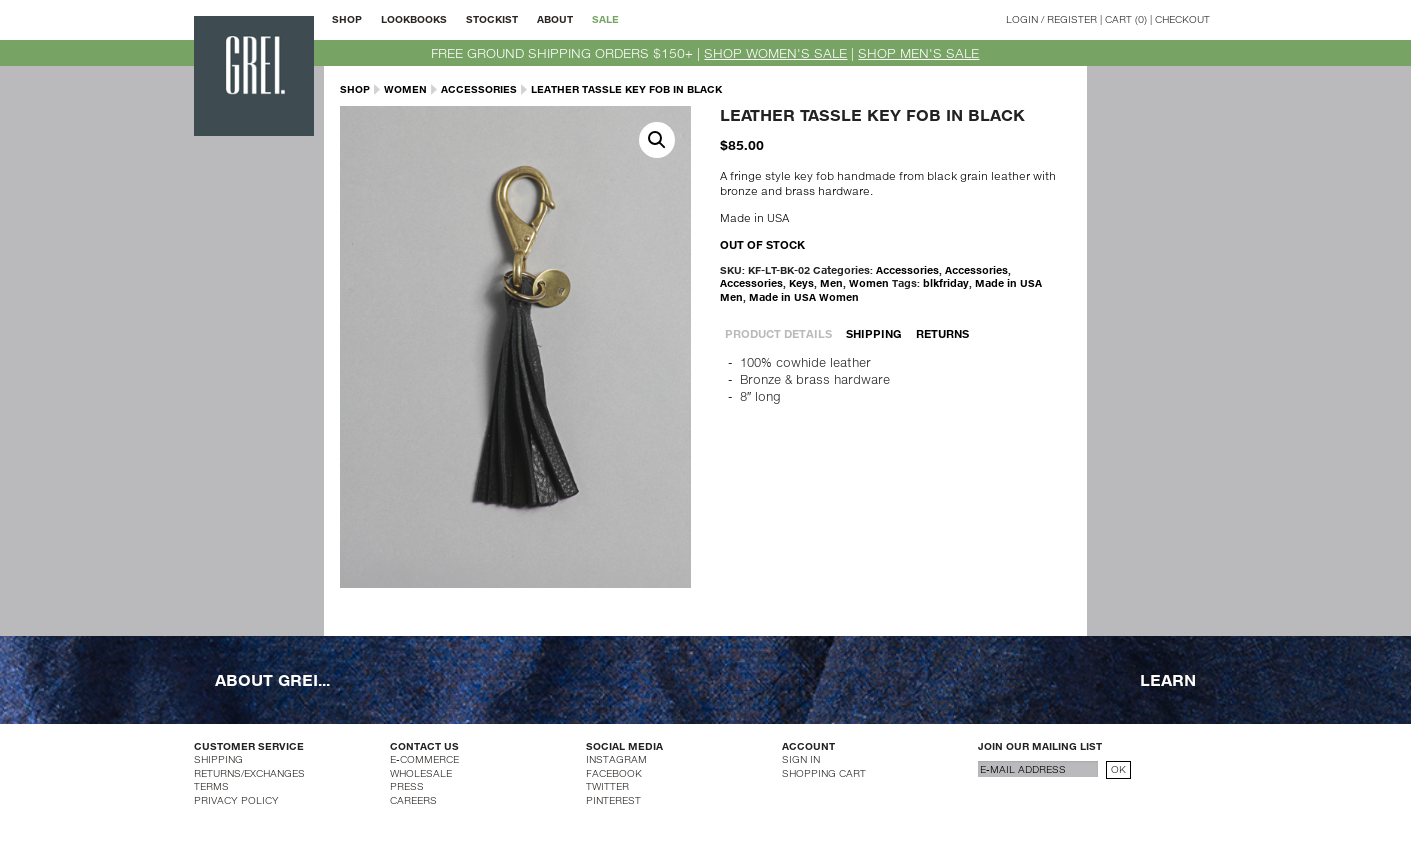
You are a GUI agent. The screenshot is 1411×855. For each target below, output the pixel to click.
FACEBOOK (614, 773)
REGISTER (1072, 19)
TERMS (211, 786)
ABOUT (555, 19)
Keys (801, 283)
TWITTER (607, 786)
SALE (605, 19)
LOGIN (1022, 19)
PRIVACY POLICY (236, 800)
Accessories (479, 89)
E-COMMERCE (424, 759)
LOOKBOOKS (414, 19)
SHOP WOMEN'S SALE (775, 53)
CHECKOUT (1182, 19)
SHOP (347, 19)
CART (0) (1126, 19)
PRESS (407, 786)
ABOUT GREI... (272, 679)
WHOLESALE (421, 773)
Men (831, 283)
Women (405, 89)
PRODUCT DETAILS (778, 333)
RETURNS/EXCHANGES (249, 773)
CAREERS (413, 800)
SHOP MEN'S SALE (918, 53)
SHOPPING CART (824, 773)
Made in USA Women (804, 297)
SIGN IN (801, 759)
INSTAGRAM (616, 759)
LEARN (1168, 679)
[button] (657, 140)
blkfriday (946, 283)
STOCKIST (492, 19)
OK (1118, 769)
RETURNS (942, 333)
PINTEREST (613, 800)
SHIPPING (874, 333)
